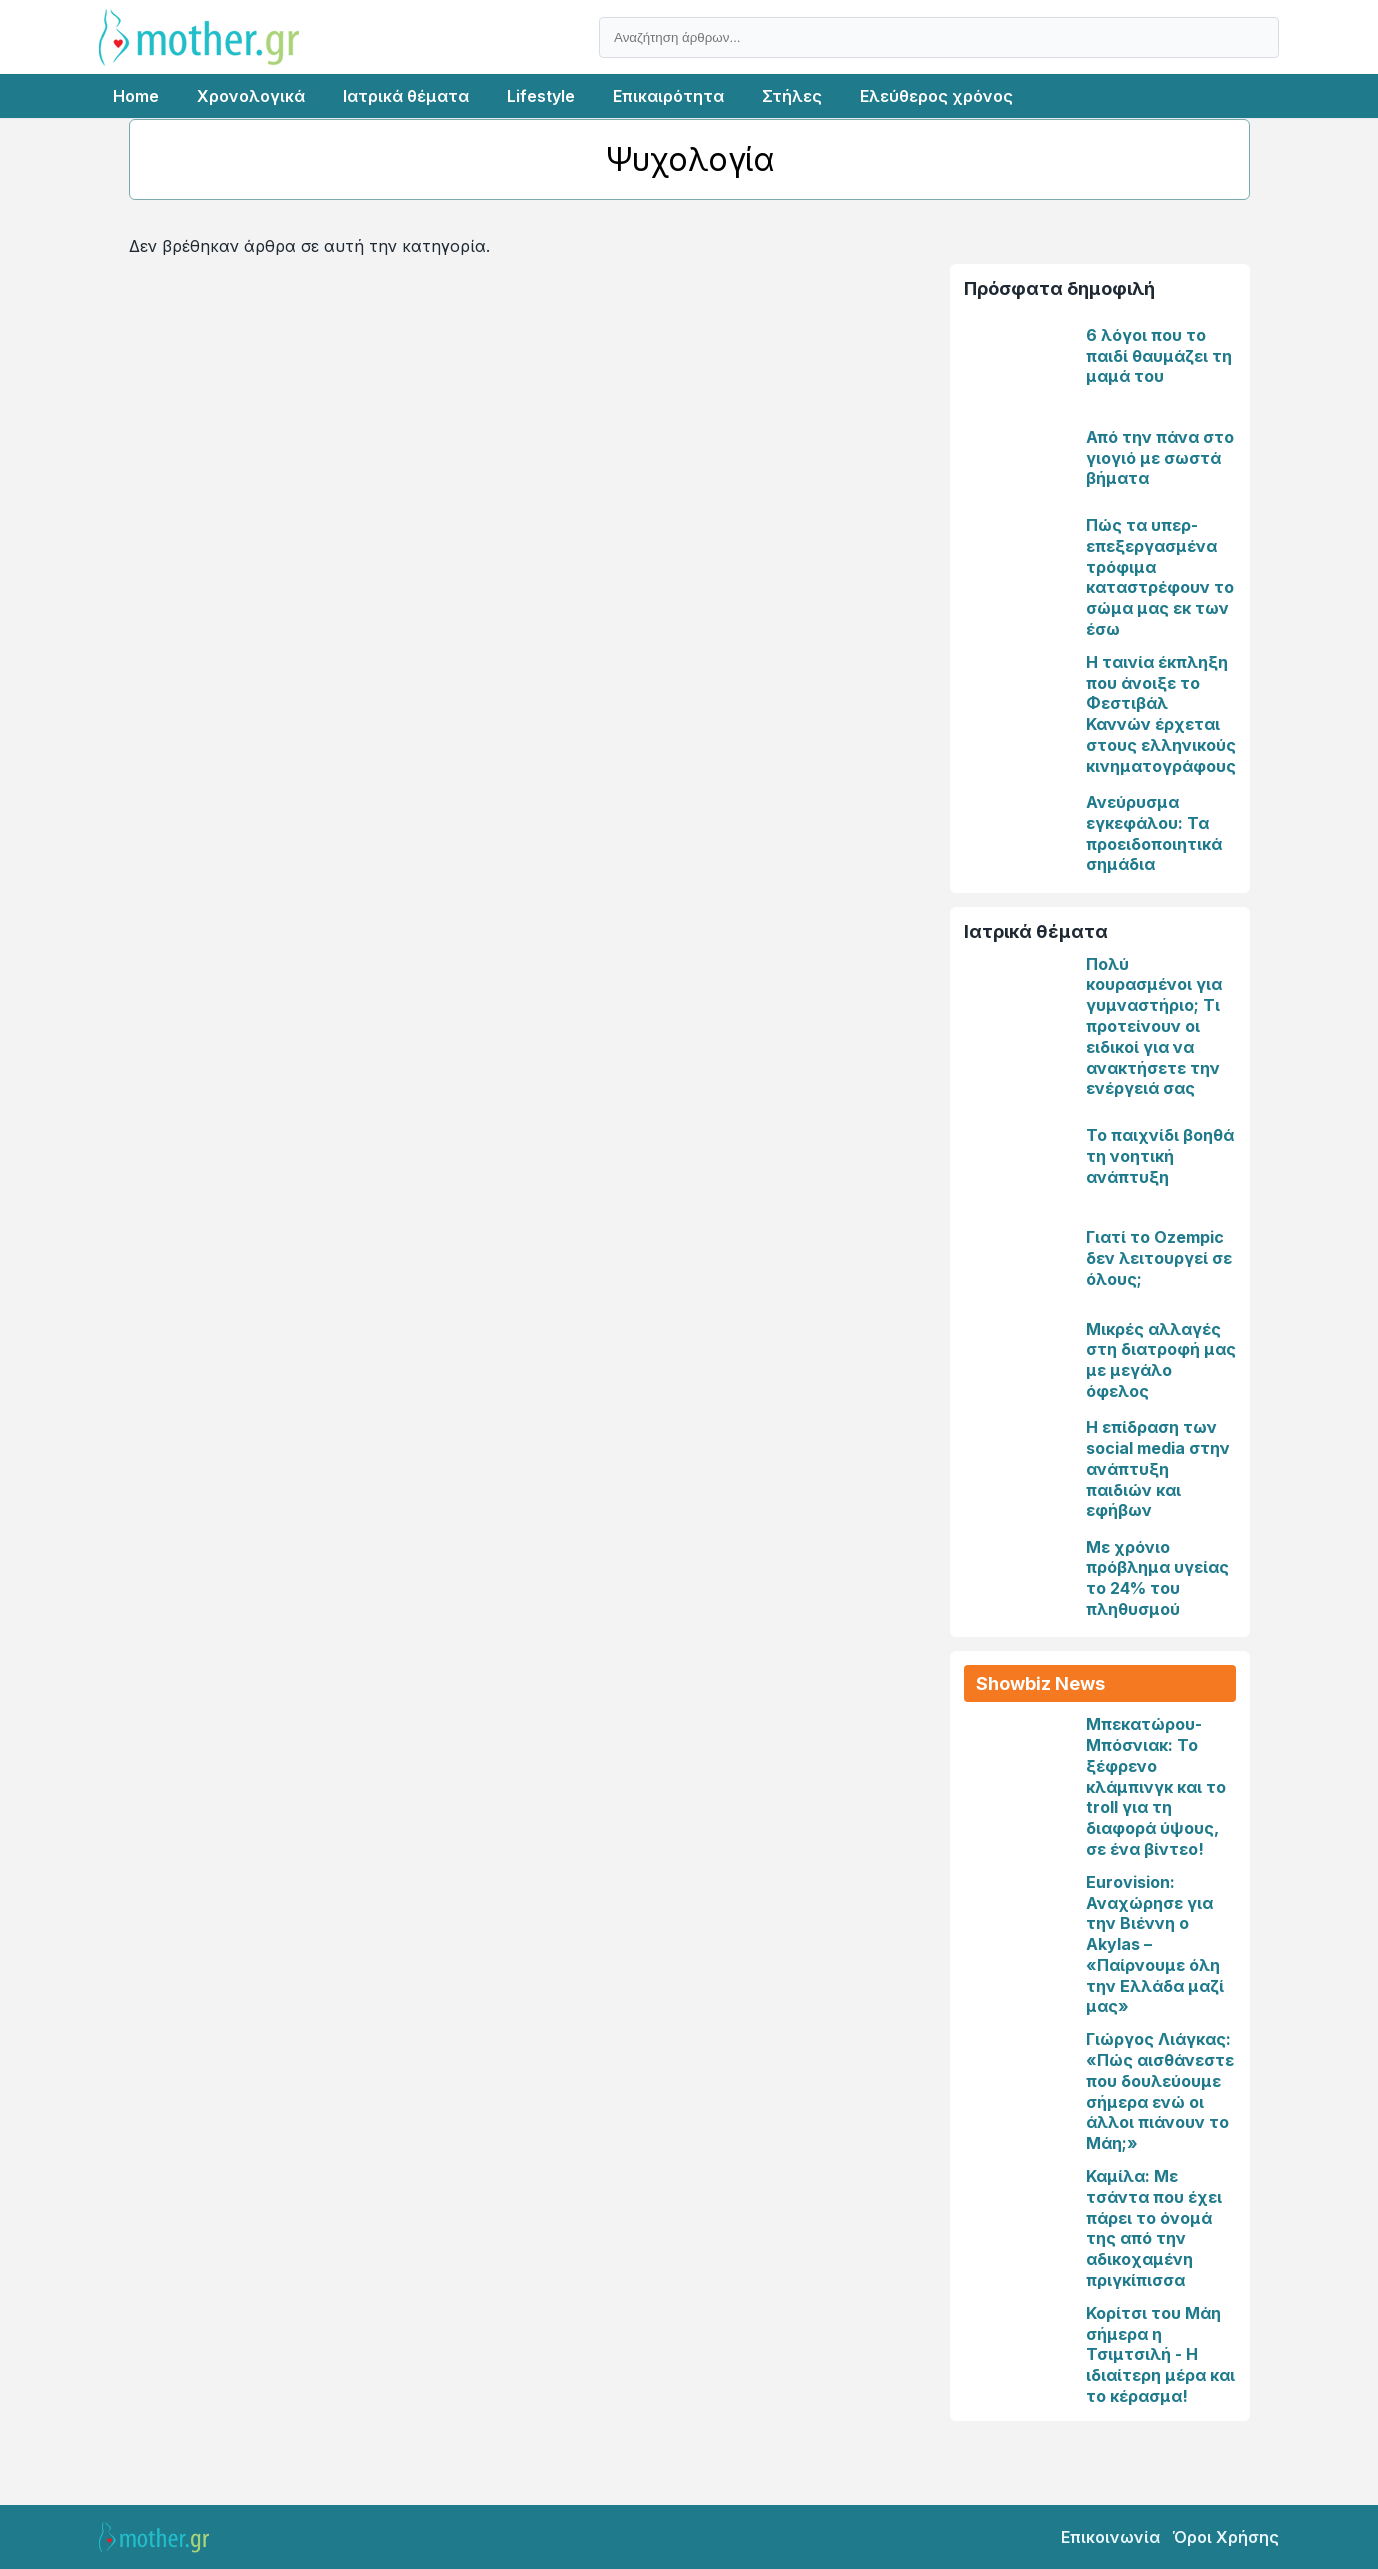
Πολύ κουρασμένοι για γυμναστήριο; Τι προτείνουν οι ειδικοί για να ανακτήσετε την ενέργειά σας (1154, 1026)
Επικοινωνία (1110, 2537)
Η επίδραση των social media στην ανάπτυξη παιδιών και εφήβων (1158, 1468)
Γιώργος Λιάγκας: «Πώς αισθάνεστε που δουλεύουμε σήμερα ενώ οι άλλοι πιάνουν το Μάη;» (1160, 2091)
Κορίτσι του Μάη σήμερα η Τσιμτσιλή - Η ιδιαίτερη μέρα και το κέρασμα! (1160, 2354)
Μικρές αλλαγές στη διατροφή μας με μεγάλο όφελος (1161, 1360)
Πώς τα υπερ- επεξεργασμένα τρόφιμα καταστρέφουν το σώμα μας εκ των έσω (1160, 577)
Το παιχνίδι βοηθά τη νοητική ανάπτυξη (1160, 1156)
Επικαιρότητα (668, 96)
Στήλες (792, 96)
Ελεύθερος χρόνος (936, 96)
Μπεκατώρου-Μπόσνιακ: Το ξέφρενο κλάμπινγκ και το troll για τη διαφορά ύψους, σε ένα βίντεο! (1156, 1786)
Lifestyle (541, 96)
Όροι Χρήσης (1225, 2537)
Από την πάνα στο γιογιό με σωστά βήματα (1160, 458)
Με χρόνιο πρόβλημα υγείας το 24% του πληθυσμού (1157, 1578)
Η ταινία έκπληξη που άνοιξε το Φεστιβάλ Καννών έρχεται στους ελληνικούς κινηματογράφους (1161, 714)
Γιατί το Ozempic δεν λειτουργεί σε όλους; (1159, 1258)
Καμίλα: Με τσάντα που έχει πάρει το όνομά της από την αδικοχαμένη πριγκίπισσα (1154, 2228)
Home (136, 96)
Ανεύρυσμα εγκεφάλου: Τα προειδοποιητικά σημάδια (1154, 833)
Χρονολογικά (251, 96)
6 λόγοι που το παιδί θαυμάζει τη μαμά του (1159, 356)
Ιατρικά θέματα (406, 96)
